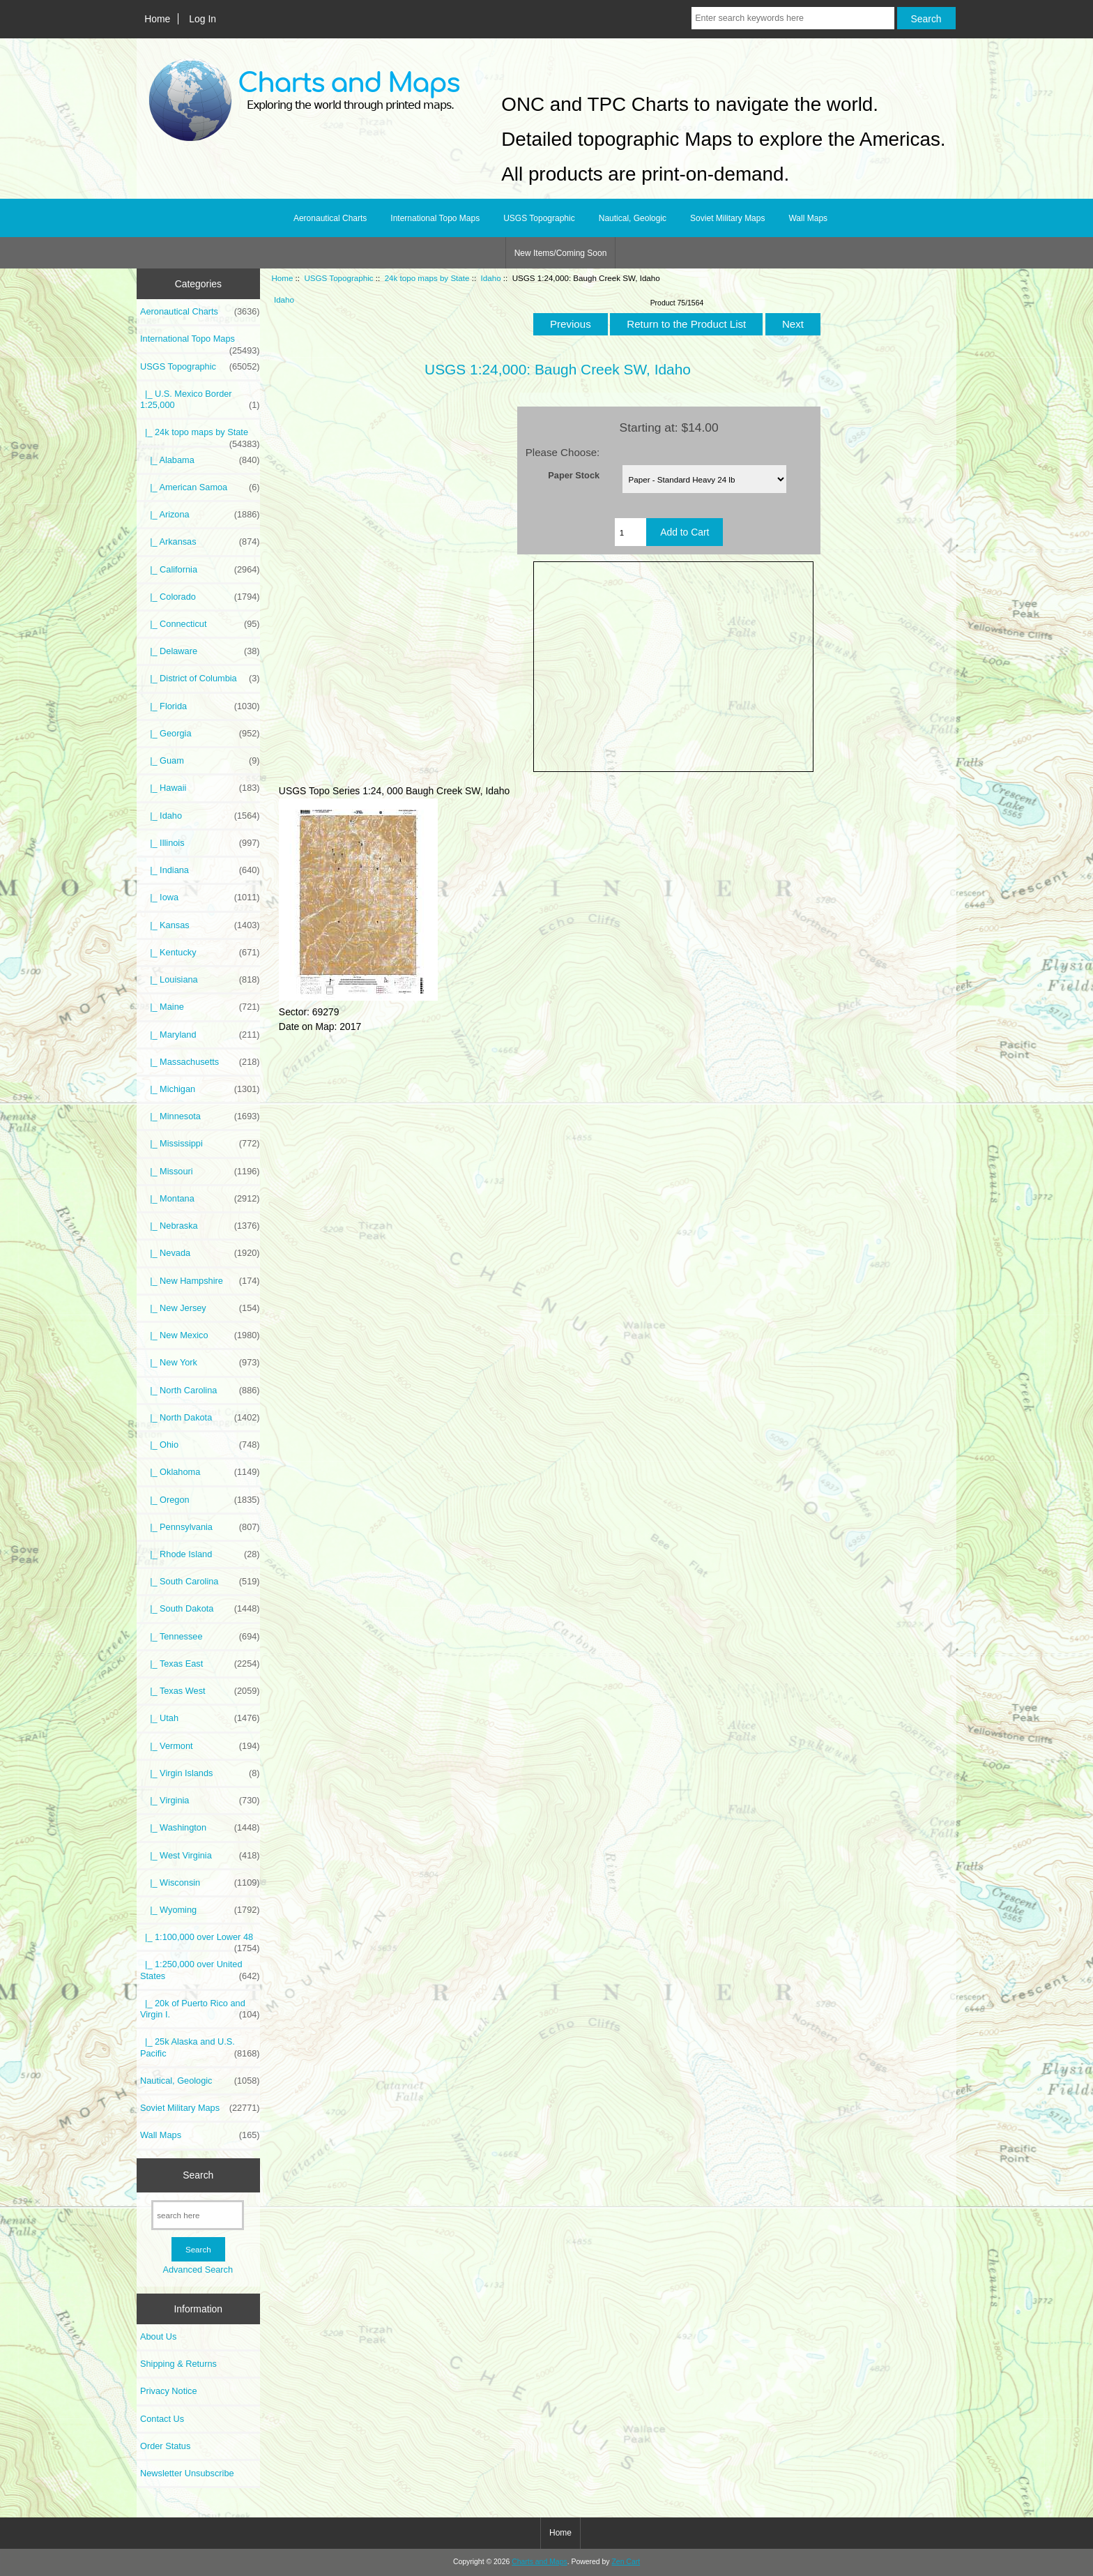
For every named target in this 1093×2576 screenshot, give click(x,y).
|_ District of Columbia (200, 678)
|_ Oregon (200, 1500)
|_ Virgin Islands (200, 1773)
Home (157, 18)
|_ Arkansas (200, 541)
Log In (202, 18)
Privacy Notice (168, 2391)
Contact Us (162, 2419)
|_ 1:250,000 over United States (200, 1970)
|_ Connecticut (200, 624)
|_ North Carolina (200, 1390)
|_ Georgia (200, 733)
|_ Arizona (200, 514)
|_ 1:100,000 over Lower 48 (200, 1941)
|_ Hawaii (200, 788)
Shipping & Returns (178, 2363)
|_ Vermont (200, 1746)
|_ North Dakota (200, 1417)
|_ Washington (200, 1827)
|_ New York (200, 1362)
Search (198, 2175)
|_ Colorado (200, 597)
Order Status (165, 2446)
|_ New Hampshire (200, 1281)
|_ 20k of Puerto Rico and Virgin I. (200, 2009)
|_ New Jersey (200, 1308)
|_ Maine (200, 1007)
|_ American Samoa (200, 487)
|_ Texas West (200, 1691)
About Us (158, 2336)
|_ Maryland (200, 1034)
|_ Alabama (200, 460)
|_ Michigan (200, 1089)
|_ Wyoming (200, 1910)
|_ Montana (200, 1198)
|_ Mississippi (200, 1143)
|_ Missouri (200, 1171)
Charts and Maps (539, 2562)
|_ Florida (200, 706)
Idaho (491, 277)
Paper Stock (573, 474)
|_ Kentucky (200, 952)
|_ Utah (200, 1718)
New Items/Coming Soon (560, 253)
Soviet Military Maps (727, 218)
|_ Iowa (200, 897)
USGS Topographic (338, 277)
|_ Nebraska (200, 1226)
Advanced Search (197, 2269)
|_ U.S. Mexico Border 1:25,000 (200, 399)
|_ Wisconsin (200, 1882)
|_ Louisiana (200, 979)
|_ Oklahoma (200, 1472)
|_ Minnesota (200, 1116)
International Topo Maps (435, 218)
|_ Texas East (200, 1663)
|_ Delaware (200, 651)
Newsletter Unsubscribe (187, 2473)
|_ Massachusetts (200, 1062)
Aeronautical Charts (330, 218)
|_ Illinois (200, 843)
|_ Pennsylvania (200, 1527)
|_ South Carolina (200, 1581)
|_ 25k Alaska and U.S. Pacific (200, 2047)
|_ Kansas (200, 925)
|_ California (200, 569)
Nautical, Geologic (632, 218)
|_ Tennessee (200, 1636)
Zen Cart (625, 2562)
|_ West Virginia (200, 1855)
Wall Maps (807, 218)
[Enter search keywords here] (792, 18)
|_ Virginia (200, 1800)
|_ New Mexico (200, 1335)
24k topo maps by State (427, 277)
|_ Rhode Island (200, 1554)
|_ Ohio (200, 1444)
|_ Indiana (200, 870)
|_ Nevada (200, 1253)
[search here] (197, 2215)
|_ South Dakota (200, 1608)
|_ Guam (200, 760)
